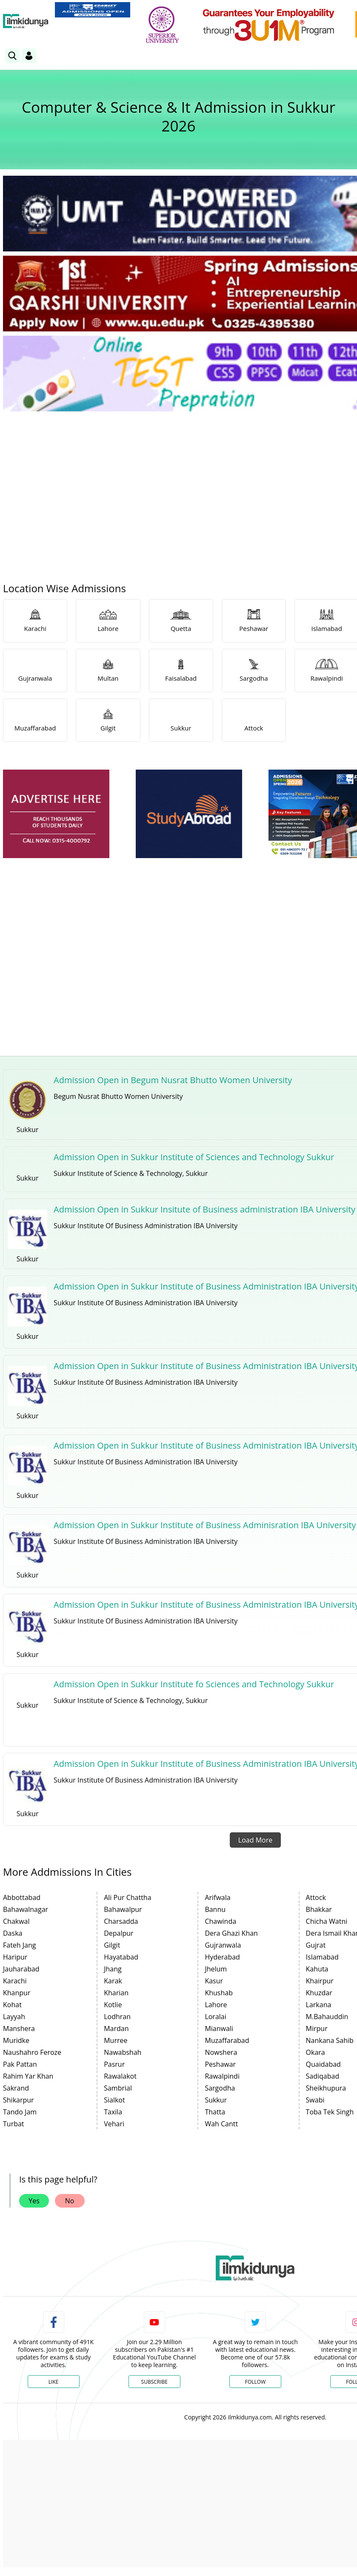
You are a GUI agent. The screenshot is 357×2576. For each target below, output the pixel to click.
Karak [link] (113, 1980)
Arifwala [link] (217, 1897)
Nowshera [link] (221, 2052)
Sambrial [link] (118, 2088)
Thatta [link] (215, 2112)
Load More (255, 1840)
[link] (92, 9)
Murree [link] (115, 2040)
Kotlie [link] (113, 2004)
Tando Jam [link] (20, 2112)
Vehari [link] (114, 2123)
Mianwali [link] (219, 2028)
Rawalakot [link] (120, 2076)
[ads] (56, 814)
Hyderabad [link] (222, 1957)
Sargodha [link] (220, 2088)
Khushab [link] (219, 1992)
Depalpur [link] (118, 1933)
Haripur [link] (15, 1957)
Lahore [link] (216, 2004)
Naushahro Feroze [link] (32, 2052)
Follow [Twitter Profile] (255, 2381)
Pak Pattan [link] (20, 2064)
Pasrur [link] (114, 2064)
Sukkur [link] (216, 2100)
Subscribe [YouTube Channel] (154, 2381)
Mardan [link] (116, 2028)
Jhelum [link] (216, 1969)
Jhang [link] (113, 1969)
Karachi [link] (15, 1980)
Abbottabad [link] (21, 1897)
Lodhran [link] (117, 2016)
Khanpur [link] (16, 1992)
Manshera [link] (19, 2028)
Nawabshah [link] (122, 2052)
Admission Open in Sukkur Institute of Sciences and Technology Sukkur (194, 1157)
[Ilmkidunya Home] (26, 21)
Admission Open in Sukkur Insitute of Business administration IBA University (204, 1209)
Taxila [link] (113, 2112)
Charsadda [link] (121, 1921)
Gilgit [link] (112, 1945)
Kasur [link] (214, 1980)
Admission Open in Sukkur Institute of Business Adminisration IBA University (205, 1525)
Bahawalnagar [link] (25, 1909)
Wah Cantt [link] (221, 2123)
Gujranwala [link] (223, 1945)
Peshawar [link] (220, 2064)
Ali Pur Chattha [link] (127, 1897)
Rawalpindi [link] (222, 2076)
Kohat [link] (12, 2004)
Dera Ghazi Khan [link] (231, 1933)
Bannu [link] (215, 1909)
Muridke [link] (16, 2040)
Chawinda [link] (220, 1921)
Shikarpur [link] (18, 2100)
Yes (34, 2200)
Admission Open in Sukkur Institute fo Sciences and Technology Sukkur (194, 1684)
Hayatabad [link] (121, 1957)
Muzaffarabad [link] (227, 2040)
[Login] (29, 55)
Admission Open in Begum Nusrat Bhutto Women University (173, 1080)
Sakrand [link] (16, 2088)
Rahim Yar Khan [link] (28, 2076)
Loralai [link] (215, 2016)
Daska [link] (12, 1933)
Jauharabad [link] (21, 1969)
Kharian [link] (116, 1992)
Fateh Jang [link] (19, 1945)
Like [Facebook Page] (54, 2381)
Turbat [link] (13, 2123)
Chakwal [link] (16, 1921)
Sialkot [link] (114, 2100)
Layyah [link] (14, 2016)
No (69, 2200)
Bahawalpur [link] (123, 1909)
